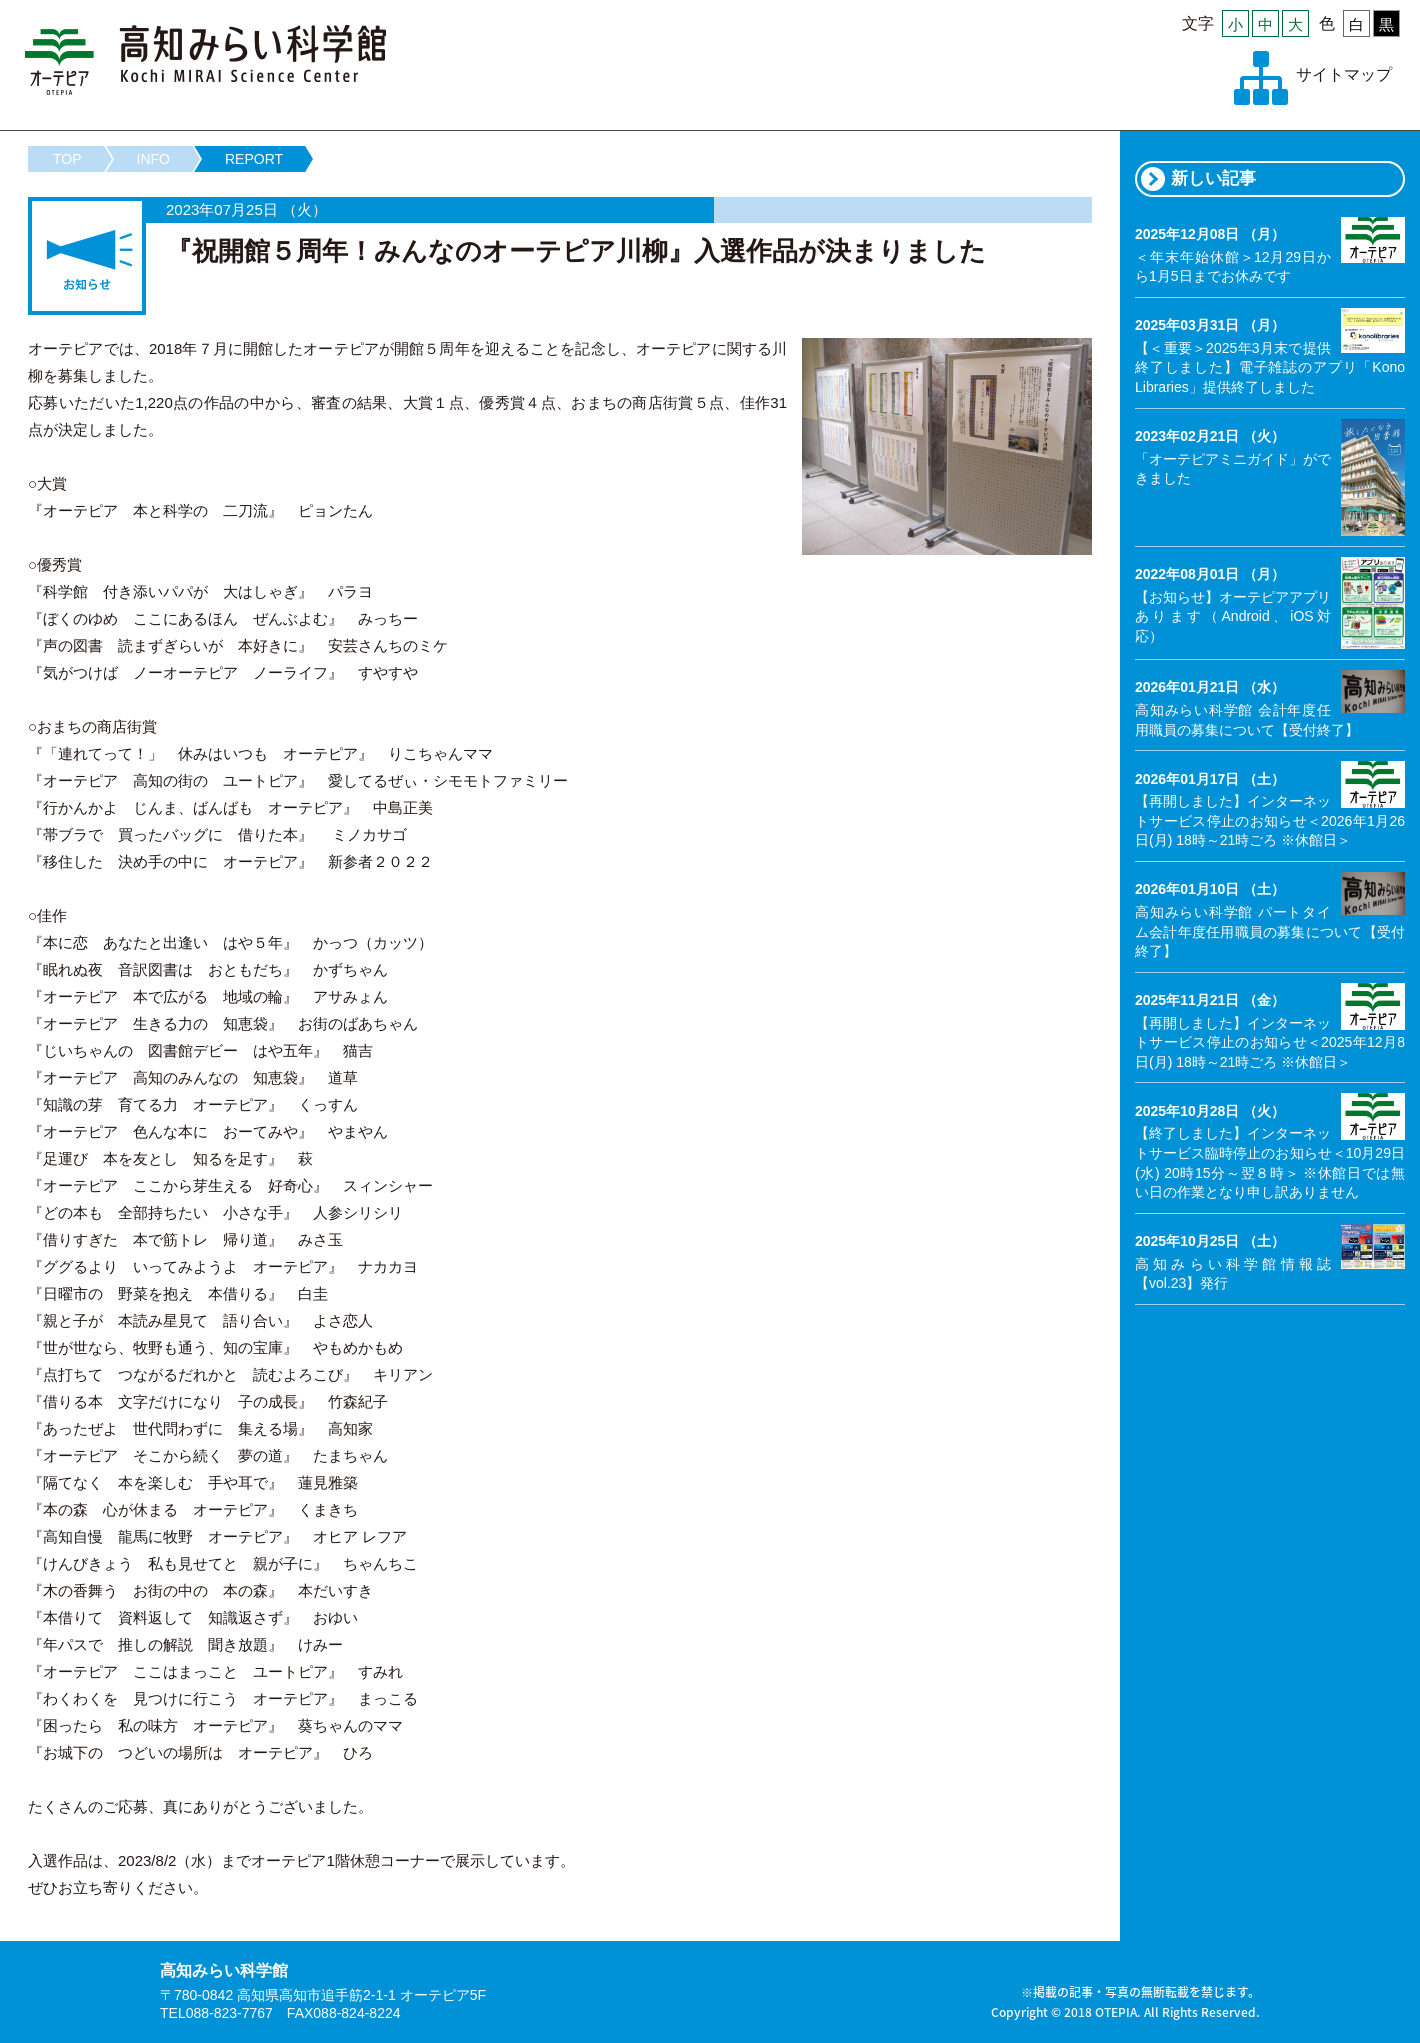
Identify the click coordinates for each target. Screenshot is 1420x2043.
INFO (153, 159)
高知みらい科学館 (206, 60)
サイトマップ (1344, 74)
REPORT (254, 159)
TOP (67, 159)
